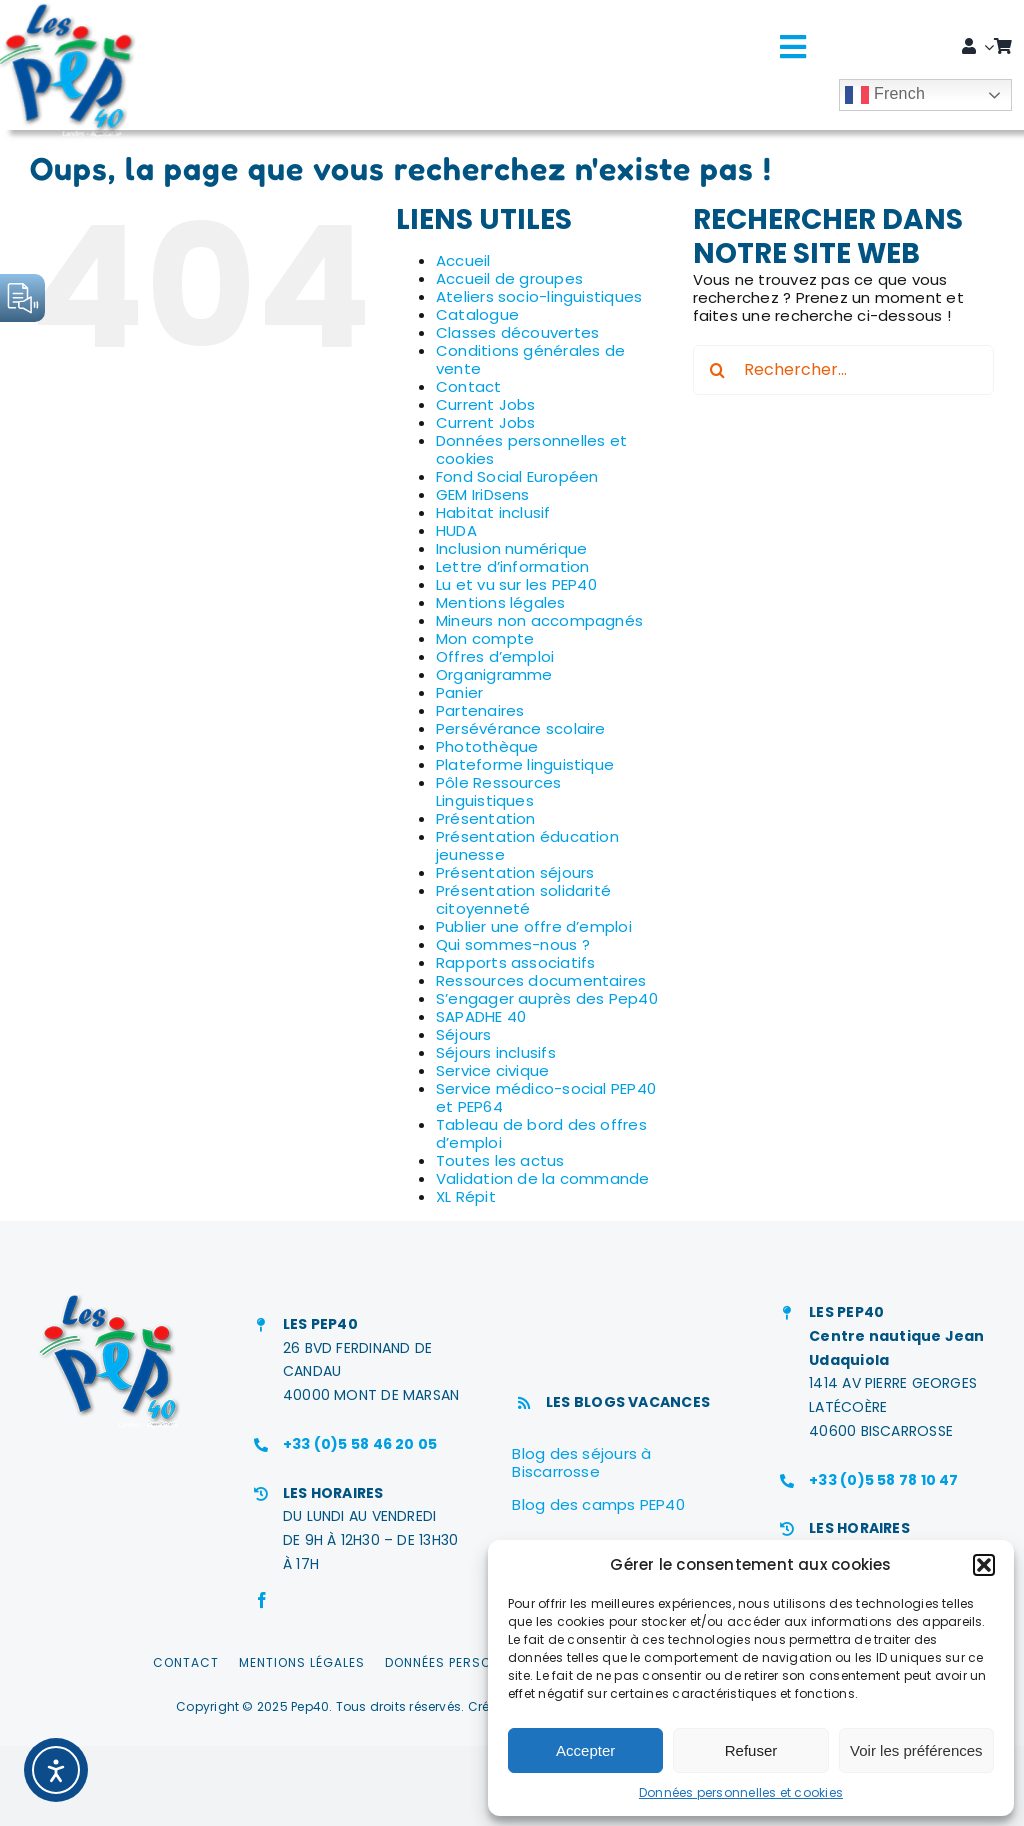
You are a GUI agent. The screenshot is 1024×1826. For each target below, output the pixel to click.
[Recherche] (718, 370)
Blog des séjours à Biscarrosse (581, 1462)
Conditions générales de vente (530, 359)
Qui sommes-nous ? (513, 944)
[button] (984, 1565)
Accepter (585, 1750)
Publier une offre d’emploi (534, 926)
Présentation (486, 818)
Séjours (464, 1034)
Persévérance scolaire (521, 728)
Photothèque (487, 746)
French (885, 95)
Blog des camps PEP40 (598, 1504)
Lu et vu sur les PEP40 (516, 584)
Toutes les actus (500, 1160)
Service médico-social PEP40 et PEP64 (546, 1097)
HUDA (456, 530)
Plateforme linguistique (525, 764)
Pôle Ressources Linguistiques (498, 791)
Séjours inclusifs (496, 1052)
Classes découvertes (517, 332)
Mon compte (485, 638)
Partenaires (480, 710)
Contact (469, 386)
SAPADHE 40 (481, 1016)
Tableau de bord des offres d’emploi (541, 1133)
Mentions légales (501, 602)
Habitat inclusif (493, 512)
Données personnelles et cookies (741, 1792)
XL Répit (466, 1196)
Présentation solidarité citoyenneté (523, 899)
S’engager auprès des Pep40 (547, 998)
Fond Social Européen (517, 476)
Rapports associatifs (516, 962)
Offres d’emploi (495, 656)
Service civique (492, 1070)
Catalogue (477, 314)
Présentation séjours (515, 872)
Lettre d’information (513, 566)
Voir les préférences (916, 1750)
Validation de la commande (543, 1178)
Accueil (463, 260)
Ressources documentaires (541, 980)
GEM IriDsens (483, 494)
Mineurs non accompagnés (539, 620)
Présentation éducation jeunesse (527, 845)
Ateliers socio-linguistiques (539, 296)
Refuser (751, 1750)
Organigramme (494, 674)
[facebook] (262, 1600)
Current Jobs (486, 404)
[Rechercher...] (843, 370)
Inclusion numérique (511, 548)
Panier (459, 692)
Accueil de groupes (509, 278)
